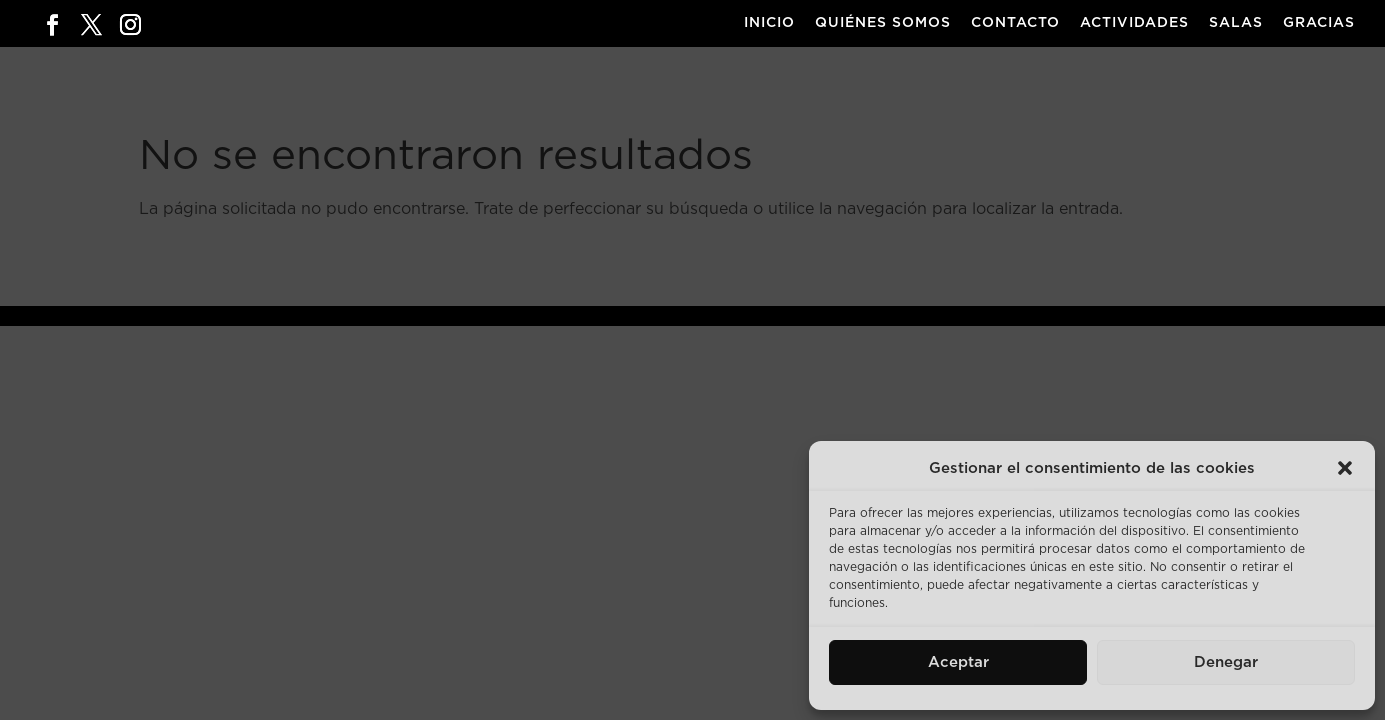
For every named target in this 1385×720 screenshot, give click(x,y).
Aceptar (958, 662)
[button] (1345, 468)
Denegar (1226, 662)
